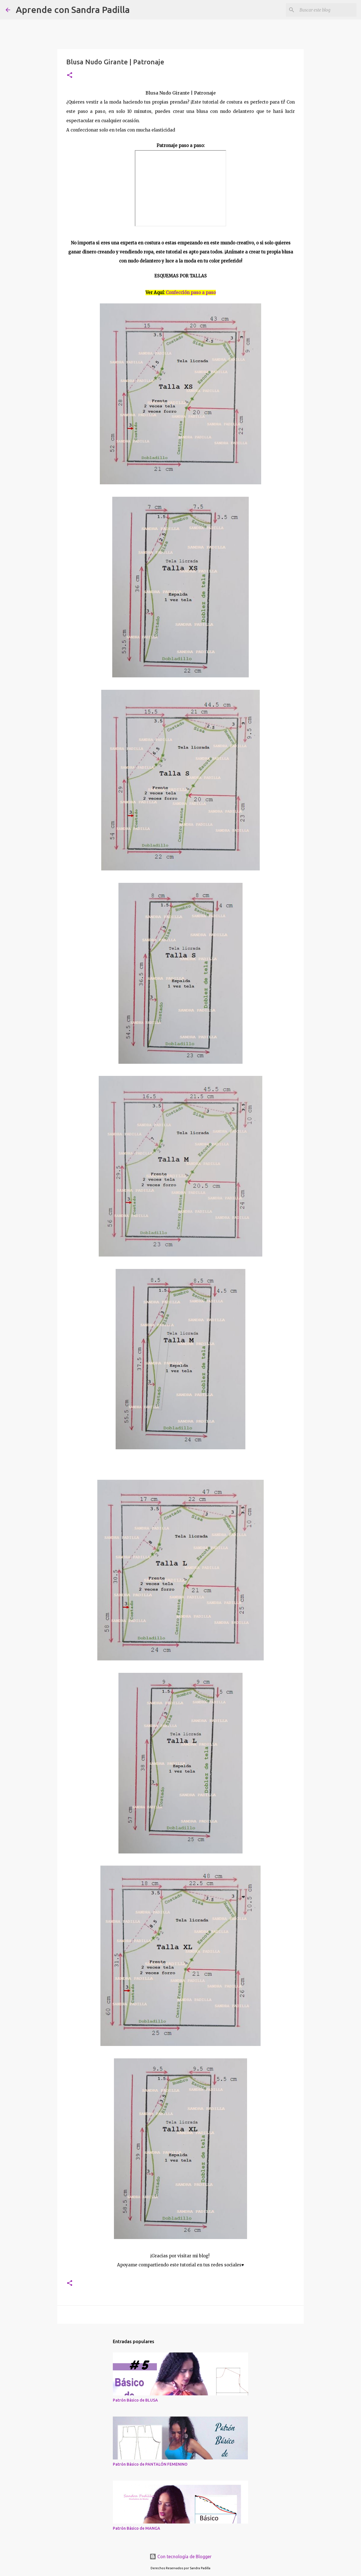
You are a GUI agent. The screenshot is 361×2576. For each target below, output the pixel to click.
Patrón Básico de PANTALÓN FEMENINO (150, 2464)
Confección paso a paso (191, 292)
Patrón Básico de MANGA (136, 2528)
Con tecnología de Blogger (180, 2556)
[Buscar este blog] (326, 10)
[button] (69, 75)
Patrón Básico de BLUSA (135, 2400)
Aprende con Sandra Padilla (73, 10)
